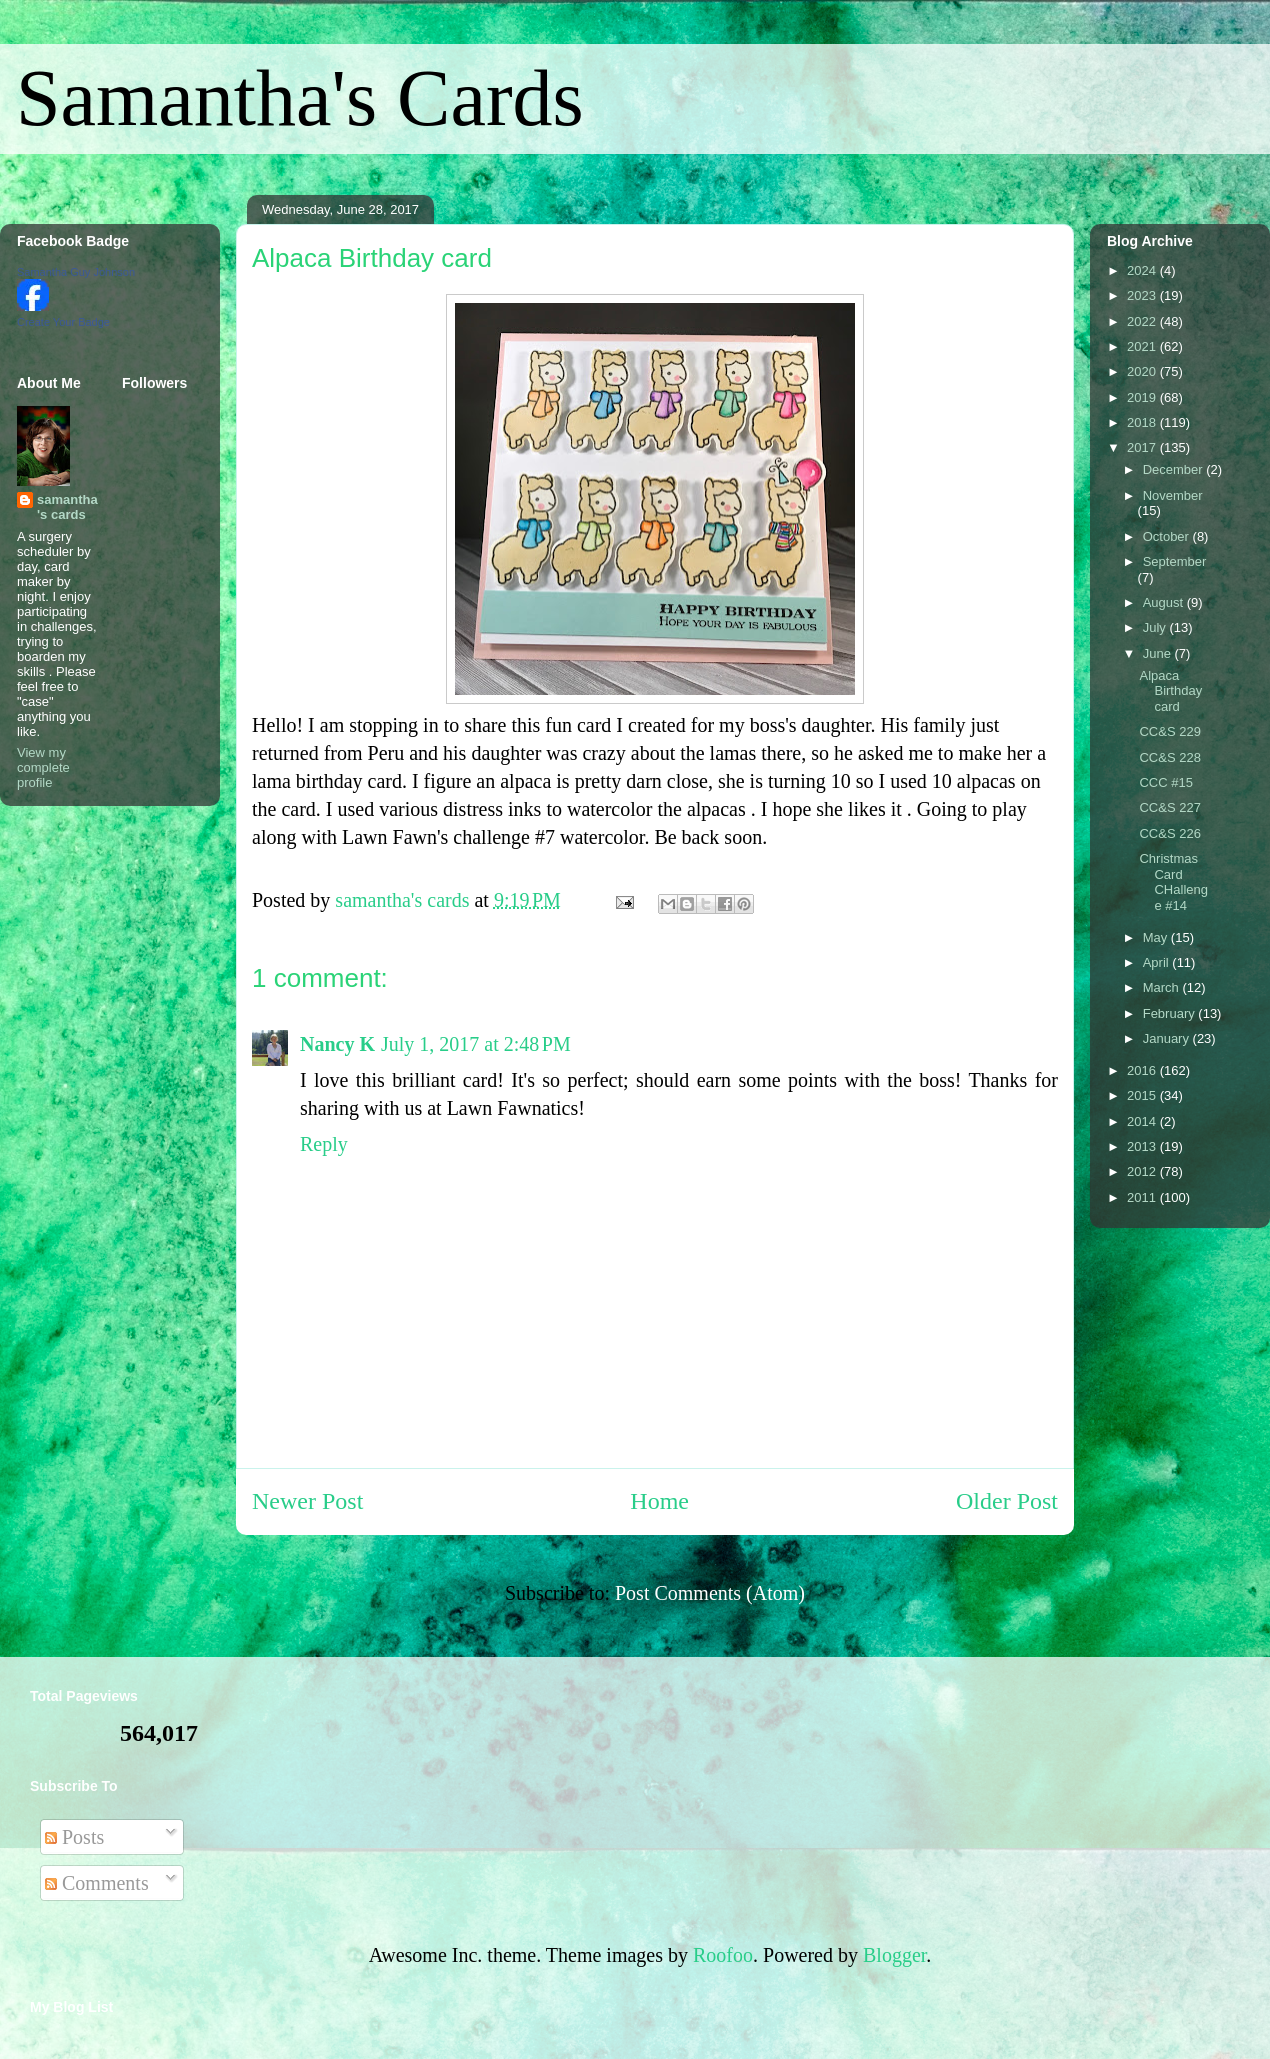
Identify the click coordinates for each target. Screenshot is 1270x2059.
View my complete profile (43, 767)
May (1157, 937)
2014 (1143, 1121)
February (1171, 1013)
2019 (1143, 397)
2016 (1143, 1070)
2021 (1143, 346)
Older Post (1007, 1501)
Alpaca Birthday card (1170, 691)
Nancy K (337, 1044)
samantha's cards (67, 507)
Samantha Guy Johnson (76, 272)
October (1168, 536)
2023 (1143, 295)
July (1156, 627)
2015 (1143, 1095)
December (1175, 469)
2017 (1143, 447)
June (1159, 653)
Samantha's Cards (300, 98)
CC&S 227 (1169, 807)
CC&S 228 (1169, 757)
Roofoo (723, 1955)
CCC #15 (1165, 782)
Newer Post (307, 1501)
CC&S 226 (1169, 833)
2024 (1143, 270)
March (1163, 987)
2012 (1143, 1171)
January (1168, 1038)
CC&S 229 (1169, 731)
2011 (1143, 1197)
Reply (324, 1144)
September (1175, 561)
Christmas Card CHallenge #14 (1173, 882)
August (1165, 602)
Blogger (894, 1955)
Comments (97, 1883)
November (1173, 495)
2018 (1143, 422)
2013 (1143, 1146)
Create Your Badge (63, 322)
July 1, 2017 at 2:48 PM (476, 1044)
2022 (1143, 321)
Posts (74, 1837)
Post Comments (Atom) (710, 1593)
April (1158, 962)
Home (659, 1501)
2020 (1143, 371)
